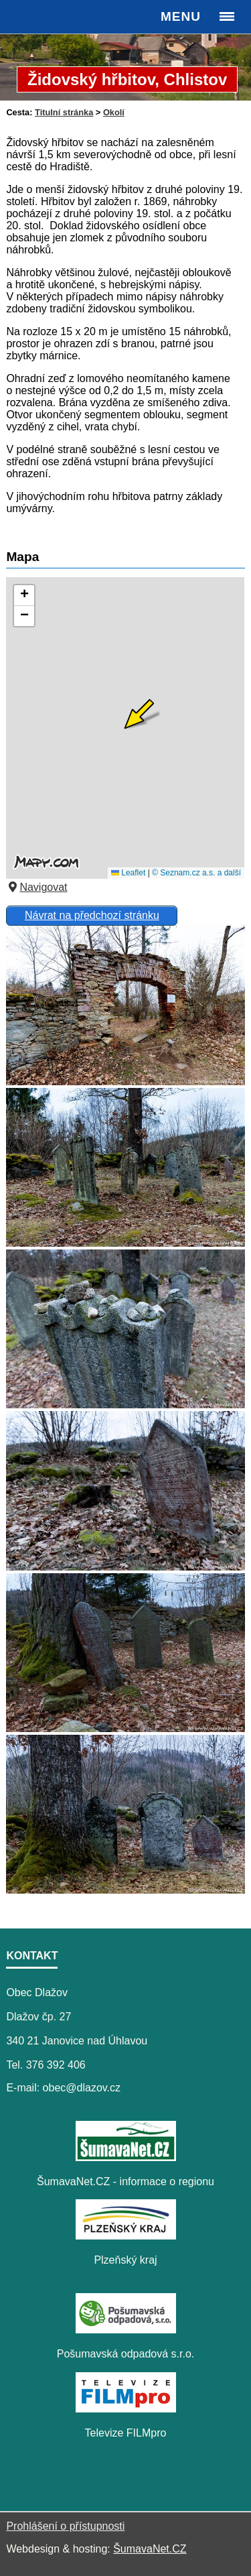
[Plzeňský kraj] (126, 2236)
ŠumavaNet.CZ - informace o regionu (125, 2181)
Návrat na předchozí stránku (92, 915)
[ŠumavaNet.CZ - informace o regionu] (126, 2157)
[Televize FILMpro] (126, 2408)
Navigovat (36, 887)
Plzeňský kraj (125, 2260)
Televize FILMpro (126, 2433)
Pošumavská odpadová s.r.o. (125, 2353)
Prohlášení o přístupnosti (65, 2526)
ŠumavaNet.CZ (149, 2549)
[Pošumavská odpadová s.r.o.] (126, 2329)
